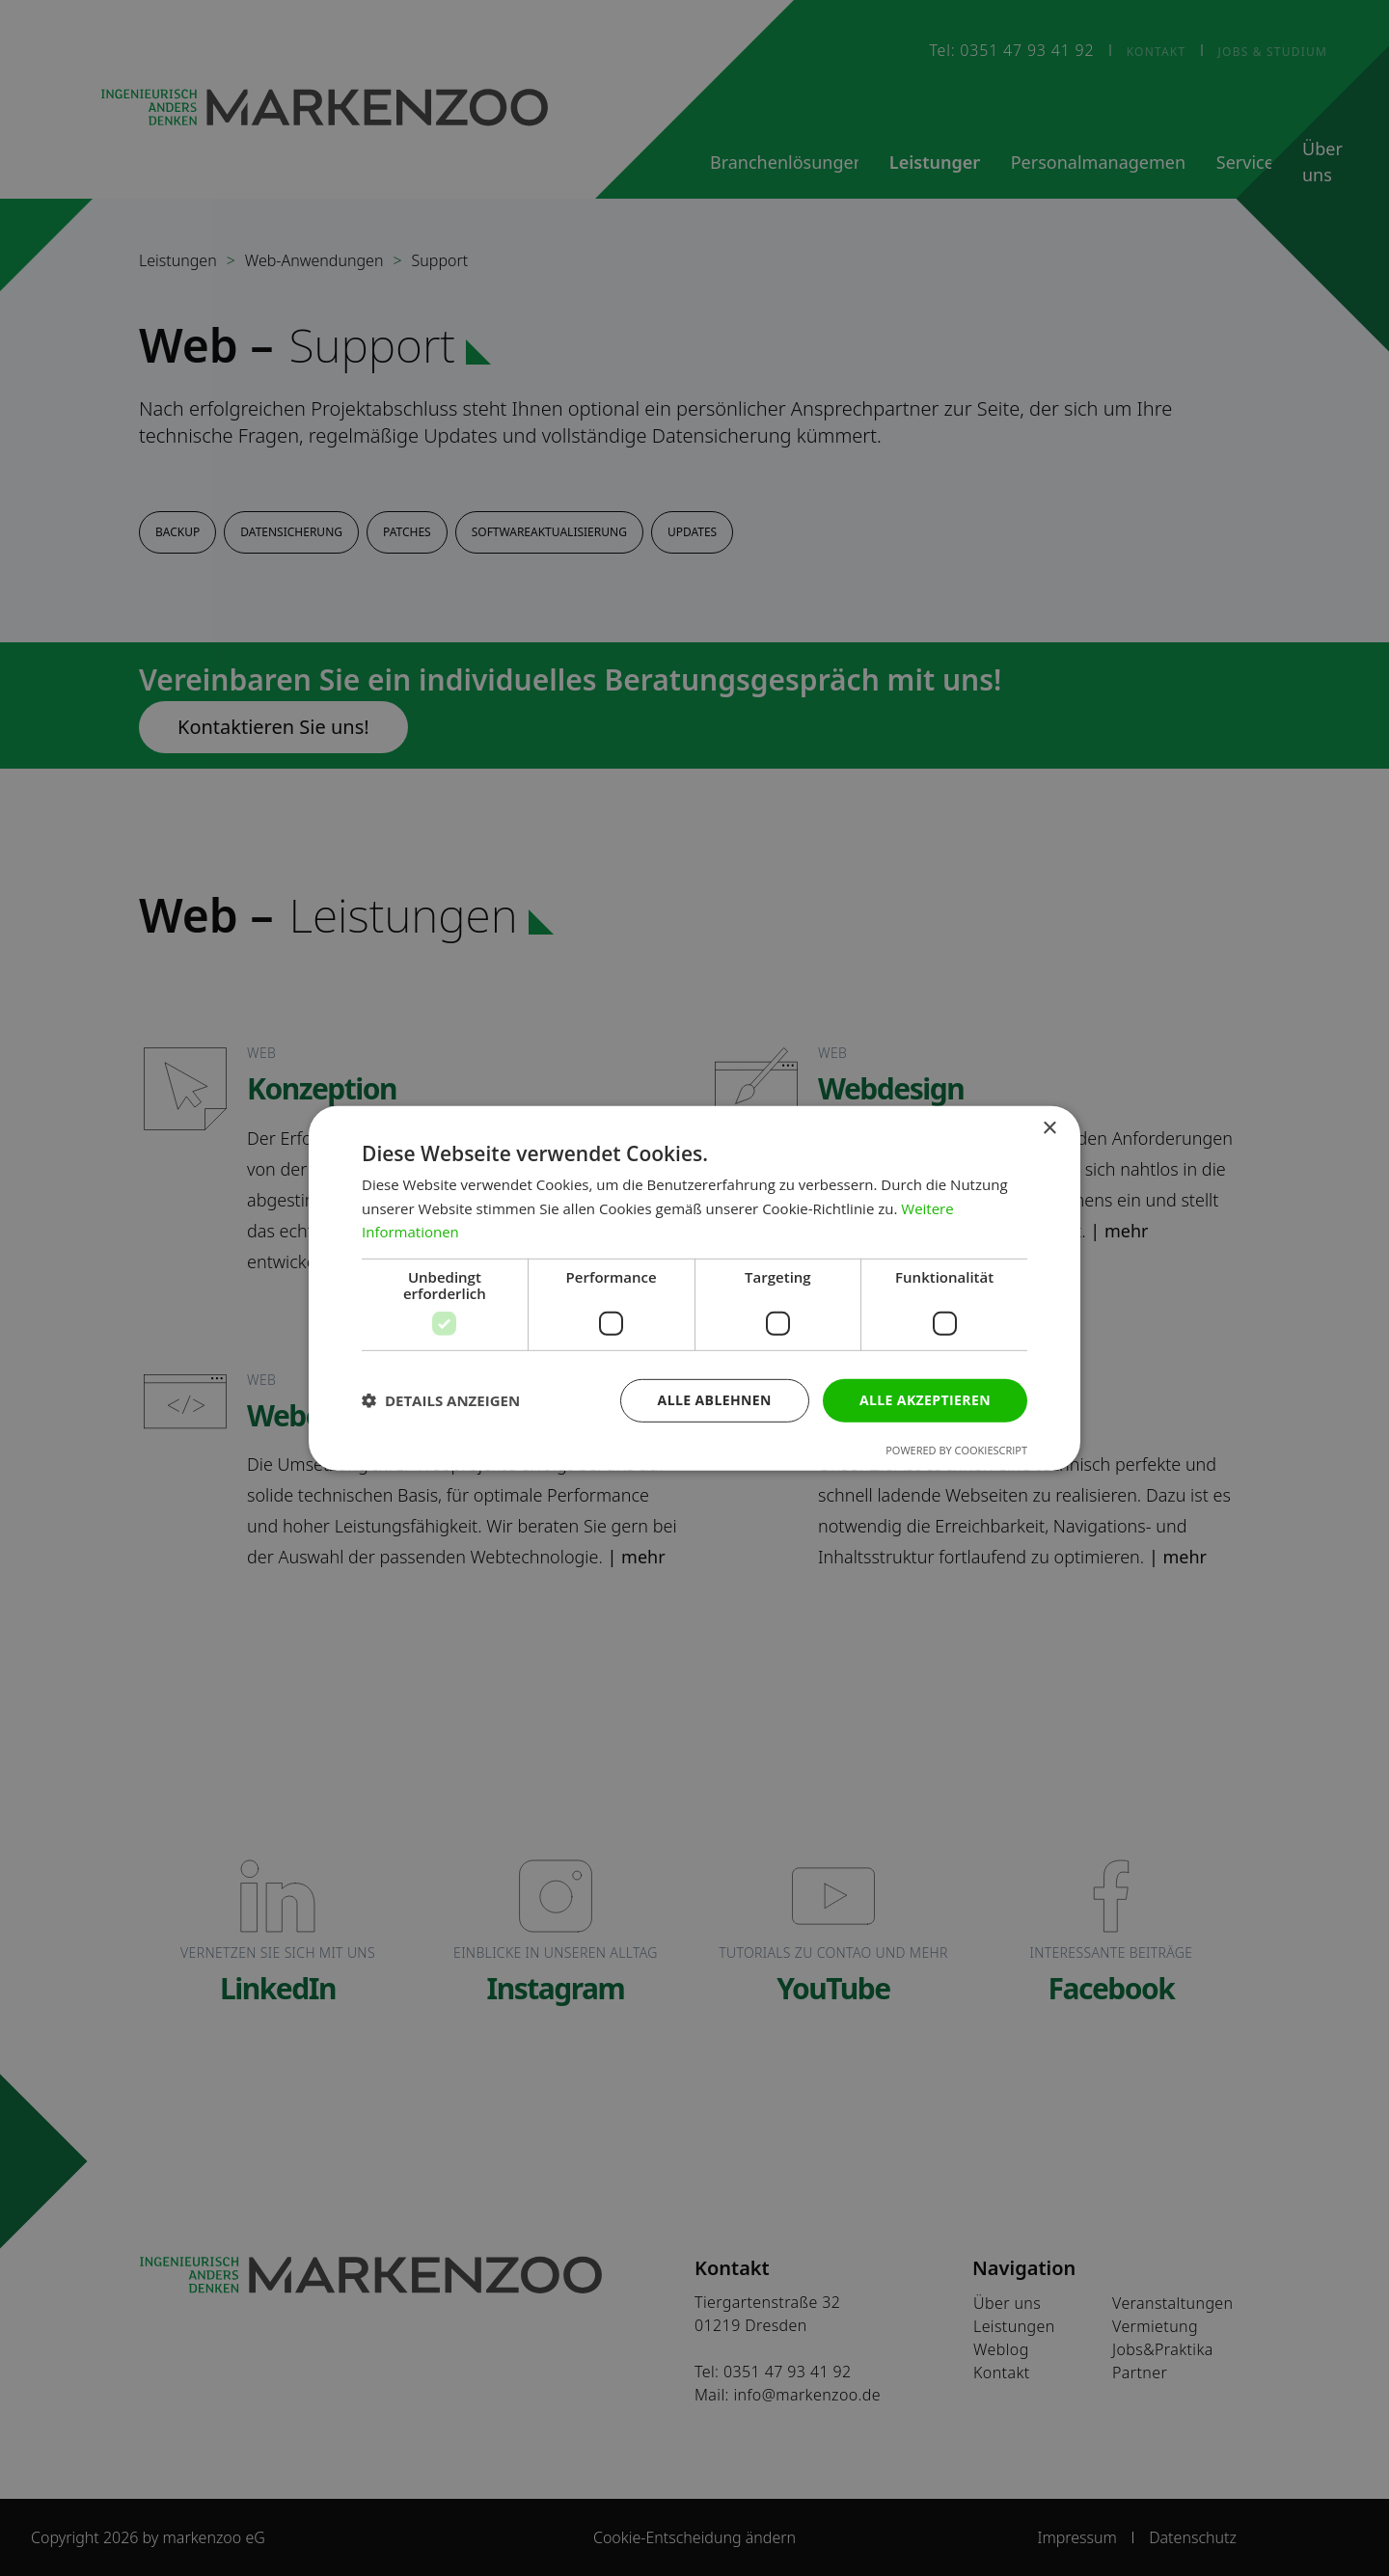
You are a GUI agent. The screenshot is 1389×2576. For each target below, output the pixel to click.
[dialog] (694, 1287)
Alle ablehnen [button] (715, 1400)
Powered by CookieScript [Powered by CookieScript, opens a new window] (956, 1450)
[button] (441, 1400)
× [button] (1049, 1128)
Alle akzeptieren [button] (925, 1400)
